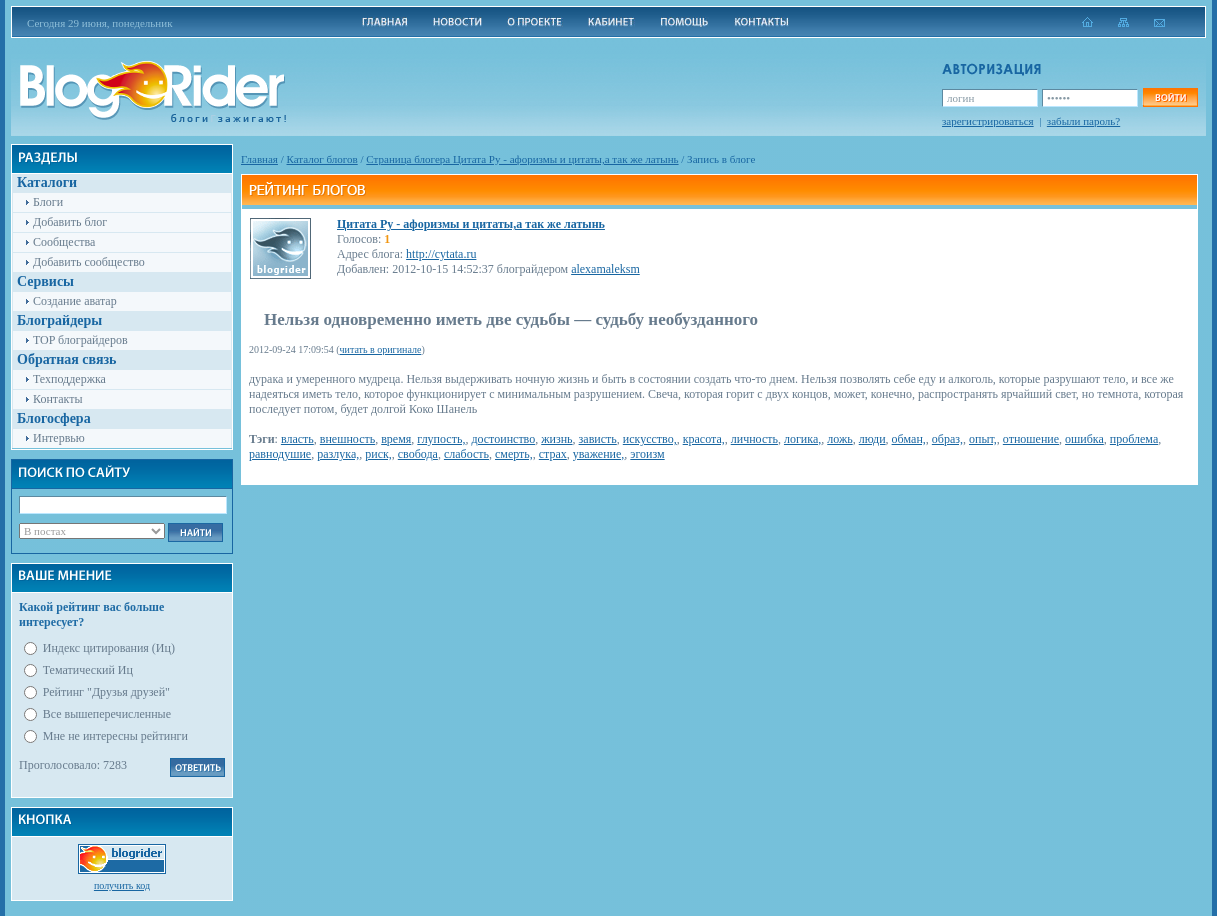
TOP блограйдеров (80, 340)
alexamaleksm (605, 269)
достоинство (503, 439)
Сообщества (64, 242)
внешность (347, 439)
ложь (839, 439)
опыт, (983, 439)
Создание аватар (75, 301)
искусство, (650, 439)
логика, (802, 439)
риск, (378, 454)
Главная (259, 159)
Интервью (59, 438)
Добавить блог (70, 222)
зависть (598, 439)
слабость (466, 454)
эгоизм (647, 454)
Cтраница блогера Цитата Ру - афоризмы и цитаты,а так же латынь (522, 159)
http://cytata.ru (441, 254)
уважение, (598, 454)
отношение (1031, 439)
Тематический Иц (88, 670)
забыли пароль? (1083, 121)
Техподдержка (69, 379)
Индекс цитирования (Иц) (109, 648)
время (396, 439)
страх (553, 454)
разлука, (338, 454)
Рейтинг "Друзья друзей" (106, 692)
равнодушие (280, 454)
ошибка (1084, 439)
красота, (704, 439)
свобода (418, 454)
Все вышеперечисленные (107, 714)
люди (872, 439)
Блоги (48, 202)
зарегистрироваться (988, 121)
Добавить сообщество (89, 262)
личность (754, 439)
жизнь (556, 439)
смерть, (514, 454)
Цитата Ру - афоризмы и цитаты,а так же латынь (471, 224)
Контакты (58, 399)
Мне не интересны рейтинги (115, 736)
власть (297, 439)
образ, (947, 439)
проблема (1134, 439)
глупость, (441, 439)
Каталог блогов (322, 159)
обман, (909, 439)
